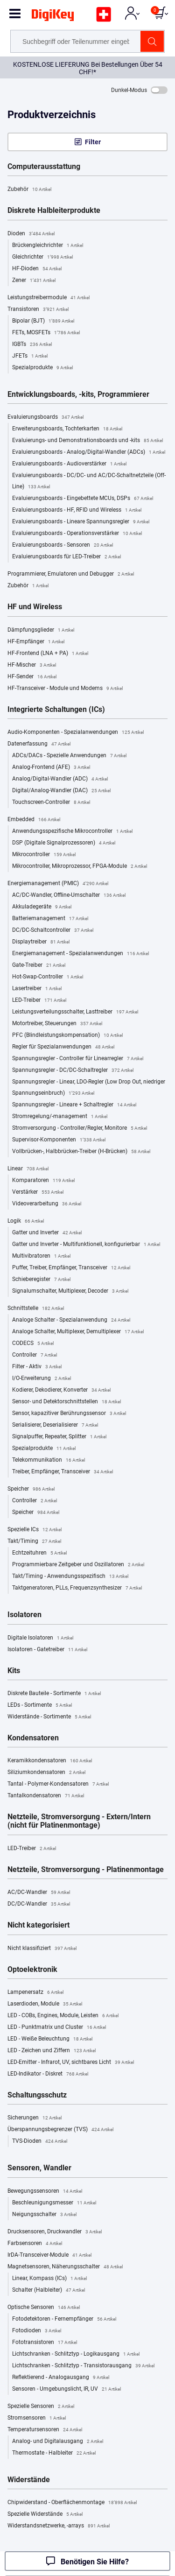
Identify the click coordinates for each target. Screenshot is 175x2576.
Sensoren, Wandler (39, 2168)
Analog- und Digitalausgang (57, 2441)
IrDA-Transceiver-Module (49, 2255)
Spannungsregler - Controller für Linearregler (77, 1058)
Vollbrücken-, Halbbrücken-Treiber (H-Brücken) (81, 1151)
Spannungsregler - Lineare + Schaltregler (74, 1105)
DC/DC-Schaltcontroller (52, 930)
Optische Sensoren (43, 2307)
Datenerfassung (38, 744)
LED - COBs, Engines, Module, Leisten (63, 2015)
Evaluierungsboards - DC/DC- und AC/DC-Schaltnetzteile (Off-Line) (89, 482)
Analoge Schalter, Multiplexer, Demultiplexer (78, 1331)
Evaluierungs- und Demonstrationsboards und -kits (87, 440)
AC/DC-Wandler (38, 1892)
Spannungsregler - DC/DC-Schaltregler (72, 1070)
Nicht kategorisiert (38, 1925)
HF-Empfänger (35, 642)
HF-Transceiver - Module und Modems (65, 688)
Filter (93, 142)
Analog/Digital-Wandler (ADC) (60, 779)
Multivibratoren (41, 1256)
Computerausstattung (43, 166)
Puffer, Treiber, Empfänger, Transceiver (71, 1268)
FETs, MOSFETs (46, 332)
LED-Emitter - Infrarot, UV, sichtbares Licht (70, 2062)
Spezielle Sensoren (40, 2406)
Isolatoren (24, 1615)
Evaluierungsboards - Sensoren (62, 545)
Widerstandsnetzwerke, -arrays (58, 2526)
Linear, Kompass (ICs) (49, 2278)
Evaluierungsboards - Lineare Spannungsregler (80, 522)
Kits (13, 1671)
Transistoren (38, 309)
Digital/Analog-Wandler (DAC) (61, 790)
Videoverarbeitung (46, 1204)
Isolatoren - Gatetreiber (47, 1649)
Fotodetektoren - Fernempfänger (64, 2319)
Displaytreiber (41, 942)
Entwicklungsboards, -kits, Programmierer (78, 394)
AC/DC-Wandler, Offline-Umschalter (69, 895)
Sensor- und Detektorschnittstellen (66, 1402)
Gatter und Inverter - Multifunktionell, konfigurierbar (86, 1244)
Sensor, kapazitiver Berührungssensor (69, 1413)
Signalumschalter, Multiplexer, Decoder (70, 1291)
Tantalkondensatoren (45, 1796)
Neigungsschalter (44, 2214)
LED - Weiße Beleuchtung (49, 2039)
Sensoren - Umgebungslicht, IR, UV (66, 2389)
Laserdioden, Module (44, 2004)
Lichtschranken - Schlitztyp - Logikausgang (76, 2354)
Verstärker (37, 1192)
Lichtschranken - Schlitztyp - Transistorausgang (83, 2366)
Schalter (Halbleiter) (48, 2290)
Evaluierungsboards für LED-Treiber (66, 557)
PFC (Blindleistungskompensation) (67, 1035)
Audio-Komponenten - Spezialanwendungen (75, 732)
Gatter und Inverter (47, 1233)
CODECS (33, 1343)
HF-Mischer (31, 665)
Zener (34, 280)
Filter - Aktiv (37, 1366)
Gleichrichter (42, 257)
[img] (53, 16)
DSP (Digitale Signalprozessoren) (63, 843)
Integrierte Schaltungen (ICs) (56, 709)
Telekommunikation (48, 1460)
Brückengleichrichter (47, 245)
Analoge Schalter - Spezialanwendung (71, 1320)
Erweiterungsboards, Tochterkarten (67, 429)
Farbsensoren (34, 2243)
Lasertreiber (37, 988)
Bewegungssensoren (44, 2191)
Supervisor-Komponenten (58, 1140)
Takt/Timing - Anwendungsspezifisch (70, 1576)
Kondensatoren (33, 1738)
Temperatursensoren (44, 2429)
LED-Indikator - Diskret (47, 2074)
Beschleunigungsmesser (54, 2203)
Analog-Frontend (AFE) (51, 767)
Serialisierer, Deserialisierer (55, 1425)
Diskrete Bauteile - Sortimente (54, 1693)
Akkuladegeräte (41, 907)
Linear (28, 1169)
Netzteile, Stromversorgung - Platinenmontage (85, 1869)
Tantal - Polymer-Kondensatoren (58, 1784)
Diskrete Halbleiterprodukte (53, 210)
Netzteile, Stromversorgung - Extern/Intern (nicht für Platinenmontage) (79, 1821)
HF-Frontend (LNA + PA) (47, 653)
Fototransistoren (44, 2342)
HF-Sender (31, 677)
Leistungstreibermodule (48, 297)
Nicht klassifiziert (42, 1948)
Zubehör (29, 189)
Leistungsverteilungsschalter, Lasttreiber (75, 1012)
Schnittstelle (35, 1308)
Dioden (31, 233)
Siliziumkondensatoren (46, 1772)
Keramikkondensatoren (49, 1761)
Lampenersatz (35, 1992)
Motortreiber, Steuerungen (57, 1023)
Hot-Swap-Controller (47, 977)
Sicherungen (34, 2118)
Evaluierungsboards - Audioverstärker (69, 464)
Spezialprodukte (42, 367)
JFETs (30, 356)
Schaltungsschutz (37, 2095)
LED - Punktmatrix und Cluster (56, 2027)
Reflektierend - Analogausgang (60, 2377)
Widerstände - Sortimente (49, 1717)
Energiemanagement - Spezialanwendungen (80, 953)
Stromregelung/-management (59, 1116)
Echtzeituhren (39, 1553)
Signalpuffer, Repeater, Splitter (59, 1437)
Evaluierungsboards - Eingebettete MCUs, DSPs (82, 498)
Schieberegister (41, 1279)
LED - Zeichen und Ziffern (51, 2050)
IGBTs (32, 344)
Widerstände (28, 2480)
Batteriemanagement (50, 918)
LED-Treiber (39, 1000)
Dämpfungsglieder (40, 630)
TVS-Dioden (39, 2141)
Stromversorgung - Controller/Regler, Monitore (79, 1128)
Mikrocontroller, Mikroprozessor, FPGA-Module (79, 866)
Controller (34, 1355)
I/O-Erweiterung (41, 1378)
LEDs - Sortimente (39, 1705)
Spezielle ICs (34, 1529)
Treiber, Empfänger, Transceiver (62, 1472)
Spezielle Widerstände (45, 2514)
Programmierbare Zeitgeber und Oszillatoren (78, 1564)
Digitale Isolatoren (40, 1638)
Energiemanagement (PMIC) (57, 883)
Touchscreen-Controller (51, 802)
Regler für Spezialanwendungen (63, 1047)
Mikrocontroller (44, 854)
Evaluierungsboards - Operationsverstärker (77, 533)
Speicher (31, 1489)
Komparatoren (43, 1180)
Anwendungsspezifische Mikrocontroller (72, 831)
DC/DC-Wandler (38, 1904)
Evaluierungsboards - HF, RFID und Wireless (76, 510)
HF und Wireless (34, 607)
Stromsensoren (36, 2418)
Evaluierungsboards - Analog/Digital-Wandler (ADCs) (88, 452)
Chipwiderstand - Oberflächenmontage (72, 2502)
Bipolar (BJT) (43, 321)
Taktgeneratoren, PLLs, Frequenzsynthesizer (77, 1588)
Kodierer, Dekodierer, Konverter (61, 1390)
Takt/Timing (34, 1541)
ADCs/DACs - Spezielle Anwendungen (69, 755)
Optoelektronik (32, 1969)
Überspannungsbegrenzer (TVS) (60, 2129)
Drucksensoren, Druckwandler (54, 2232)
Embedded (33, 819)
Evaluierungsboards (45, 417)
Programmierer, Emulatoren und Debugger (70, 574)
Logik (25, 1221)
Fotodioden (36, 2331)
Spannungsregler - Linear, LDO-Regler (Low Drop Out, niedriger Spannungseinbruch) (88, 1088)
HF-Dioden (37, 268)
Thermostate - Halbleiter (54, 2453)
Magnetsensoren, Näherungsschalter (65, 2267)
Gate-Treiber (38, 965)
